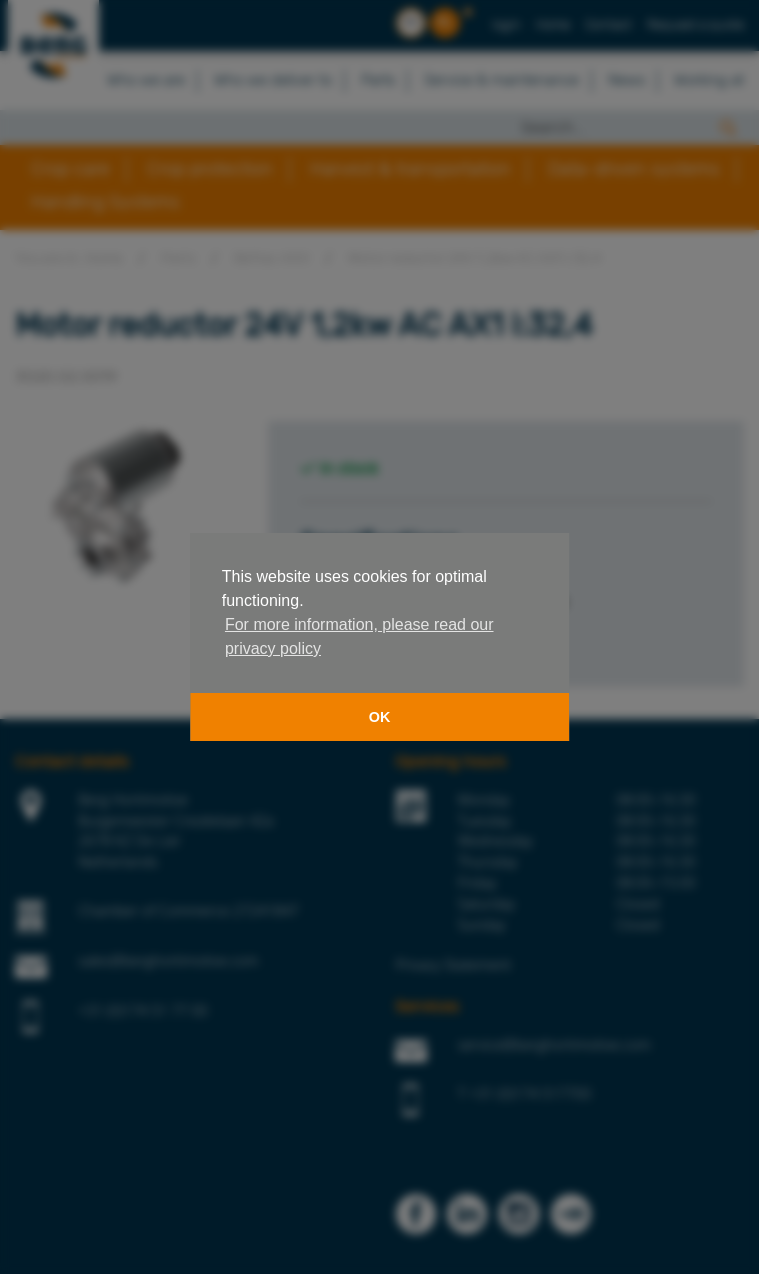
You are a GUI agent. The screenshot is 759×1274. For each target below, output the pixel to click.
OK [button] (380, 717)
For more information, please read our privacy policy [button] (359, 636)
